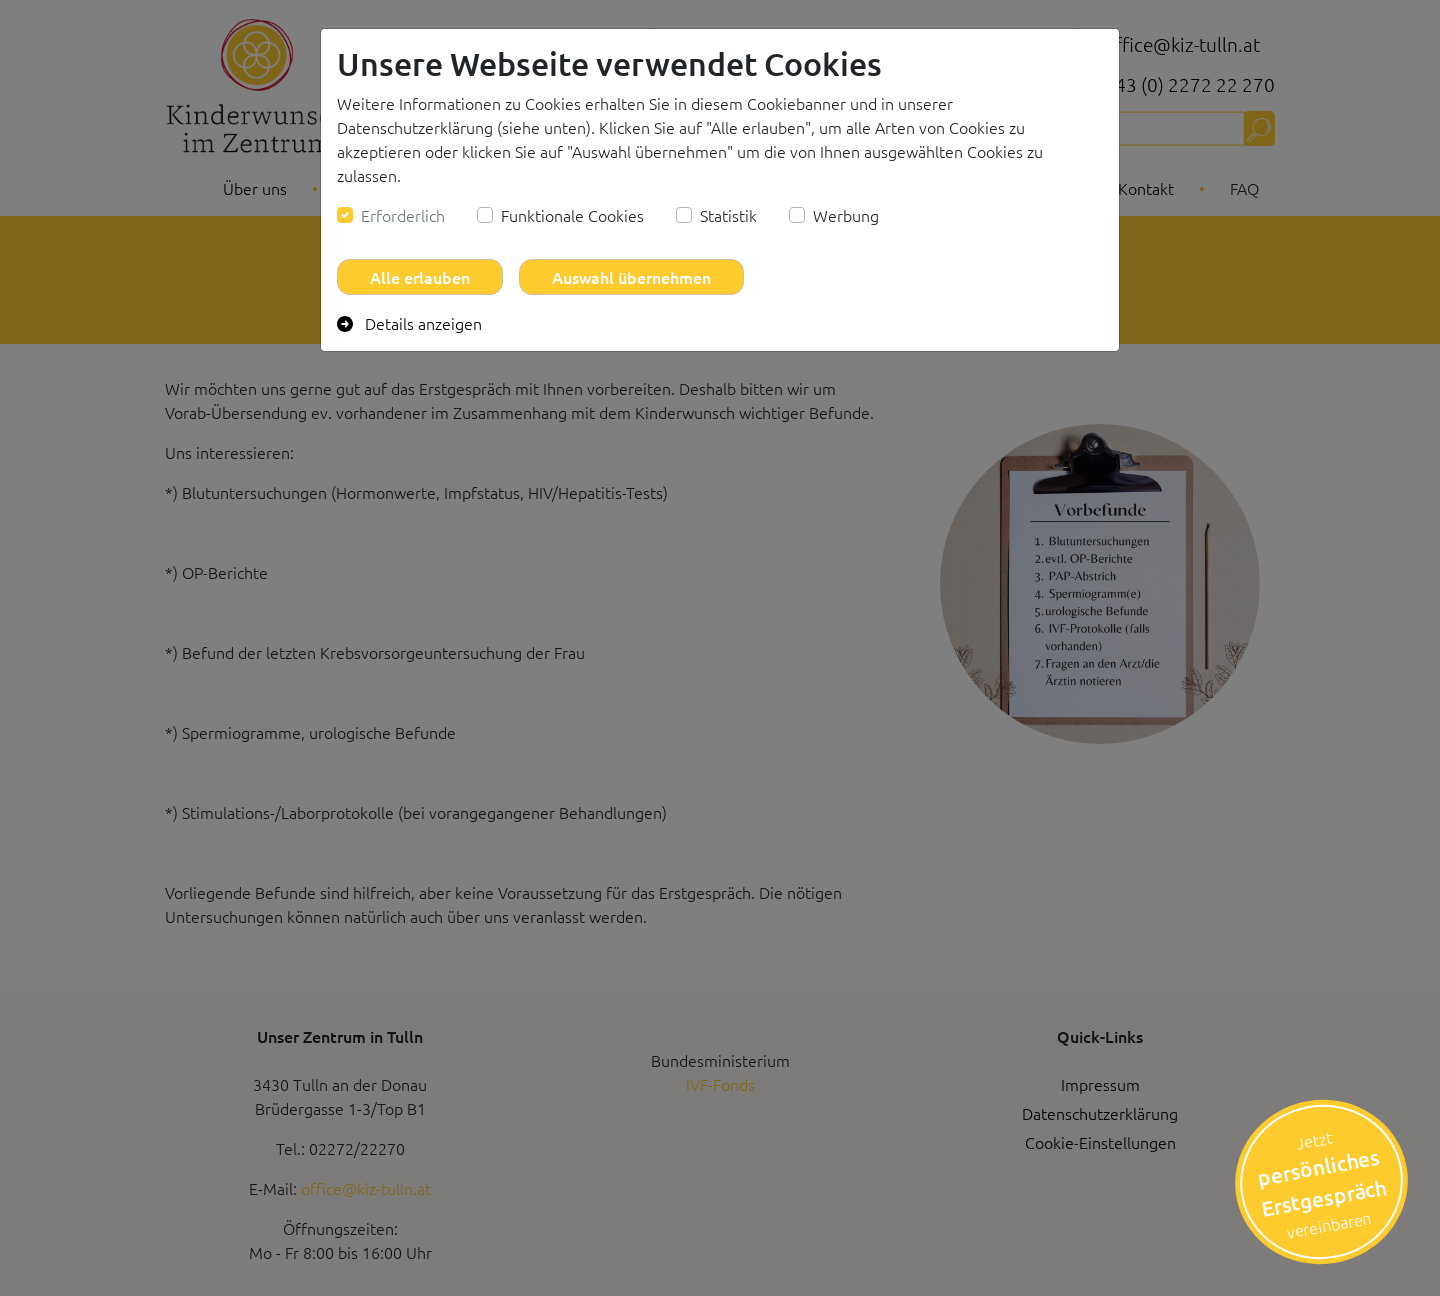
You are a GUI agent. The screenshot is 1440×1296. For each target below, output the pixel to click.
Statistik (728, 215)
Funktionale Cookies (572, 215)
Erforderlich (403, 215)
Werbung (846, 215)
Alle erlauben (420, 277)
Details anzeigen (409, 323)
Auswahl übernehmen (631, 277)
